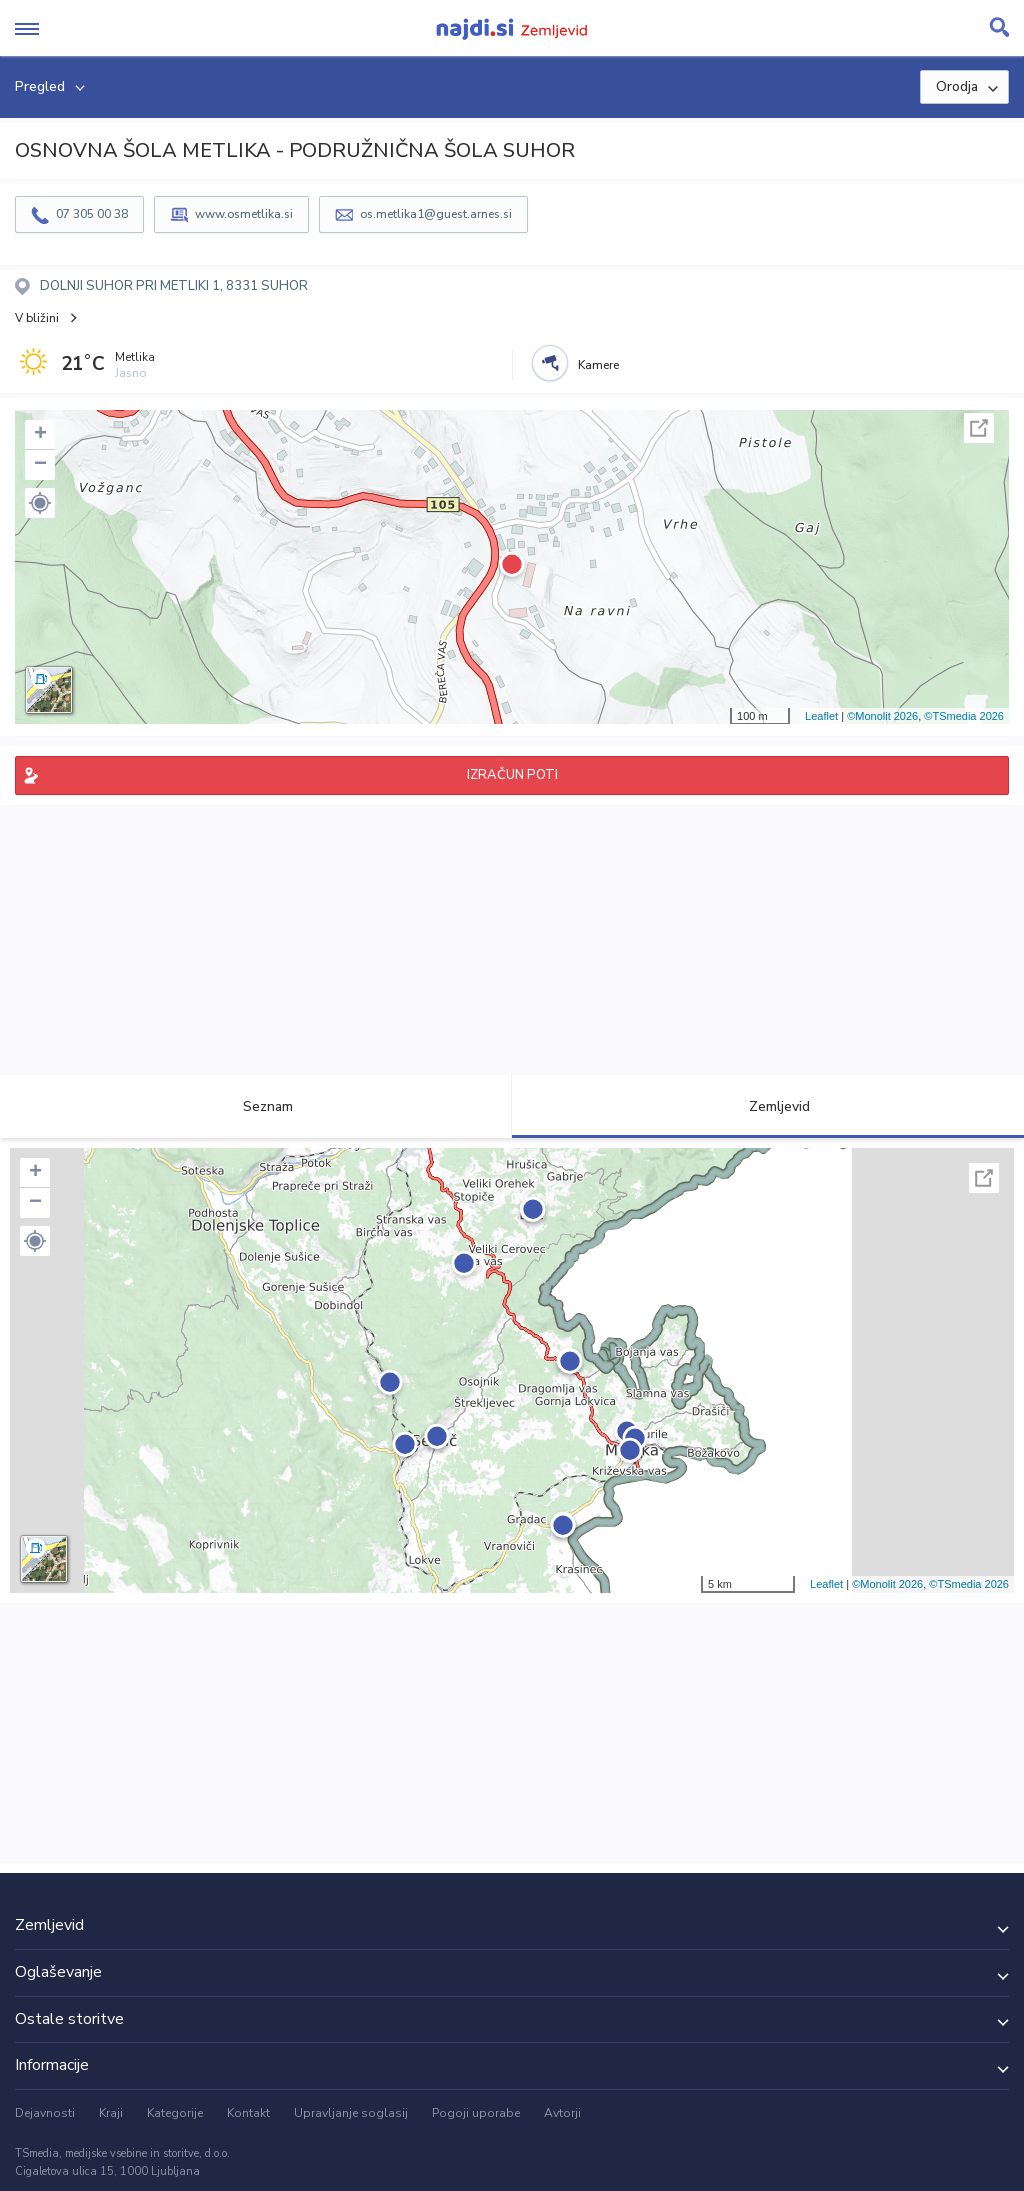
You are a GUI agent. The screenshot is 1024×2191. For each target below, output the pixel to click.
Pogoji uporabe (476, 2113)
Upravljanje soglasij (351, 2113)
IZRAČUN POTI (512, 775)
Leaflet (821, 716)
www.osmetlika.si (244, 214)
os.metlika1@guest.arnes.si (436, 214)
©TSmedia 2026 (964, 716)
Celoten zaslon (979, 428)
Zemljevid (768, 1106)
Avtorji (562, 2113)
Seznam (256, 1106)
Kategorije (175, 2113)
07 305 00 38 (92, 214)
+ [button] (40, 435)
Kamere (598, 365)
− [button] (40, 465)
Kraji (111, 2113)
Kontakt (248, 2113)
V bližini (37, 318)
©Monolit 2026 (882, 716)
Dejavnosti (45, 2113)
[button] (40, 503)
